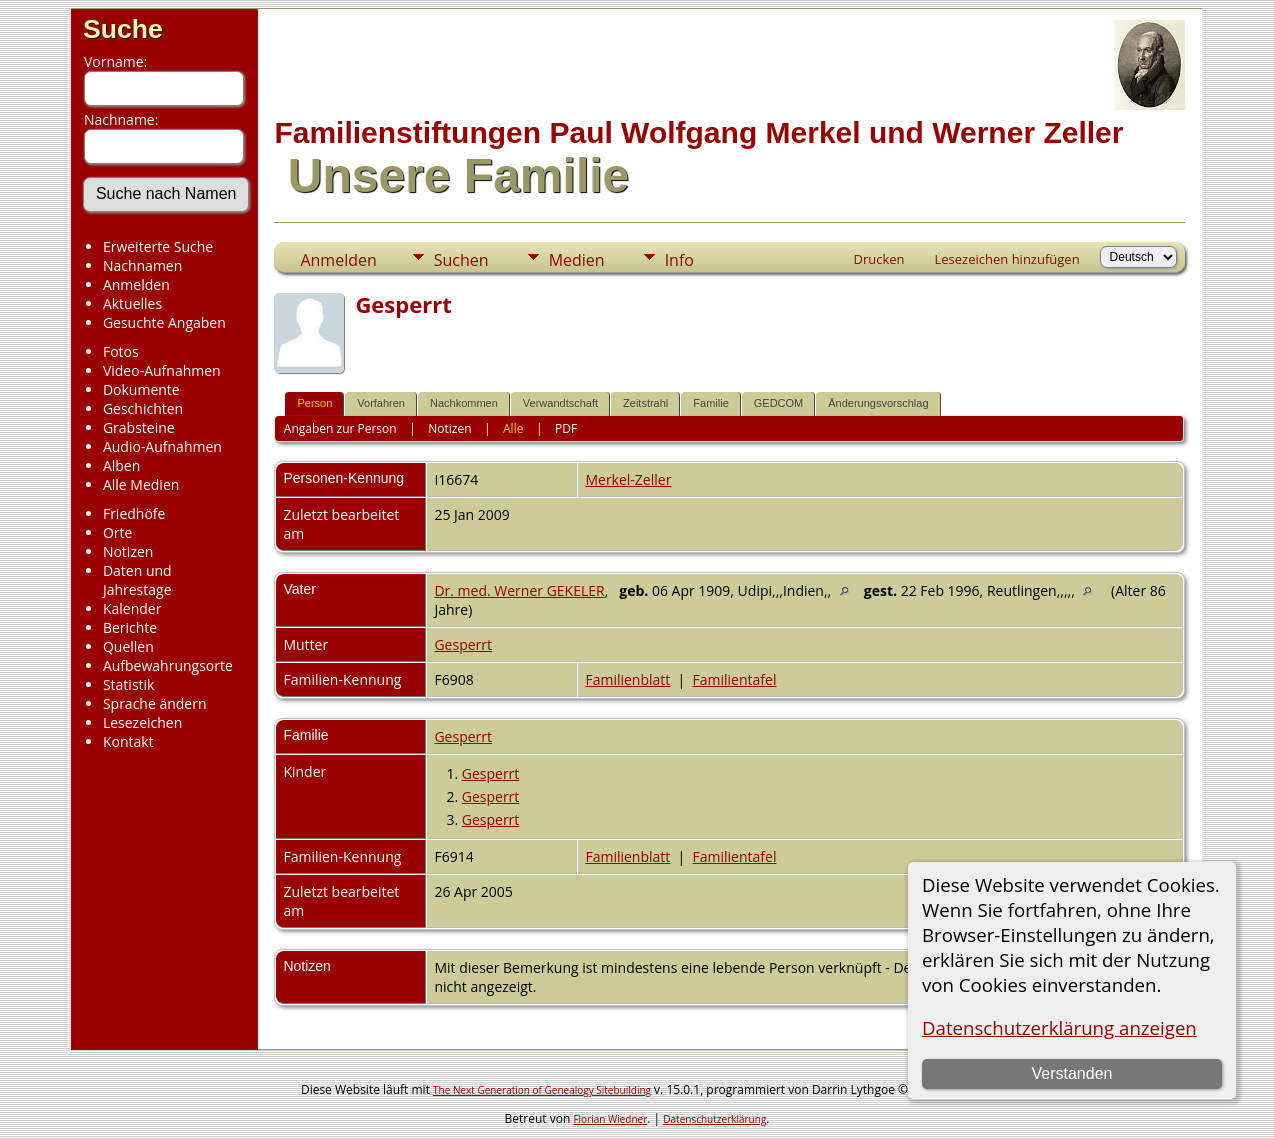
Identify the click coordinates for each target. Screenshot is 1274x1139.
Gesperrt (463, 644)
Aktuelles (132, 303)
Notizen (128, 551)
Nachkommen (464, 403)
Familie (710, 403)
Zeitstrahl (645, 403)
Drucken (878, 259)
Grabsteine (139, 427)
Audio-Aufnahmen (162, 446)
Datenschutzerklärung (714, 1119)
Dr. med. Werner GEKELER (519, 590)
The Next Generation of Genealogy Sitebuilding (542, 1090)
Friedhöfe (134, 513)
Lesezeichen (142, 722)
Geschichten (143, 408)
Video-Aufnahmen (162, 370)
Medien (577, 260)
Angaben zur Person (340, 428)
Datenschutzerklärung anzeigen (1059, 1027)
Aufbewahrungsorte (168, 665)
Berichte (130, 627)
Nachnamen (142, 265)
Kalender (132, 608)
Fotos (121, 351)
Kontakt (128, 741)
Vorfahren (381, 403)
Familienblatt (627, 679)
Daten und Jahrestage (137, 580)
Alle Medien (141, 484)
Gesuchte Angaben (164, 322)
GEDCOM (779, 403)
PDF (566, 428)
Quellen (128, 646)
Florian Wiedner (610, 1119)
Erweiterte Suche (158, 246)
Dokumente (141, 389)
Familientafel (735, 679)
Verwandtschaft (560, 403)
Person (314, 403)
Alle (513, 428)
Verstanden (1071, 1073)
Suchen (461, 260)
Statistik (129, 684)
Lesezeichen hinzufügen (1007, 259)
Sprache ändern (155, 703)
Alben (121, 465)
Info (679, 260)
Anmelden (136, 284)
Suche (123, 29)
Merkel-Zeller (628, 479)
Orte (117, 532)
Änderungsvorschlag (878, 403)
